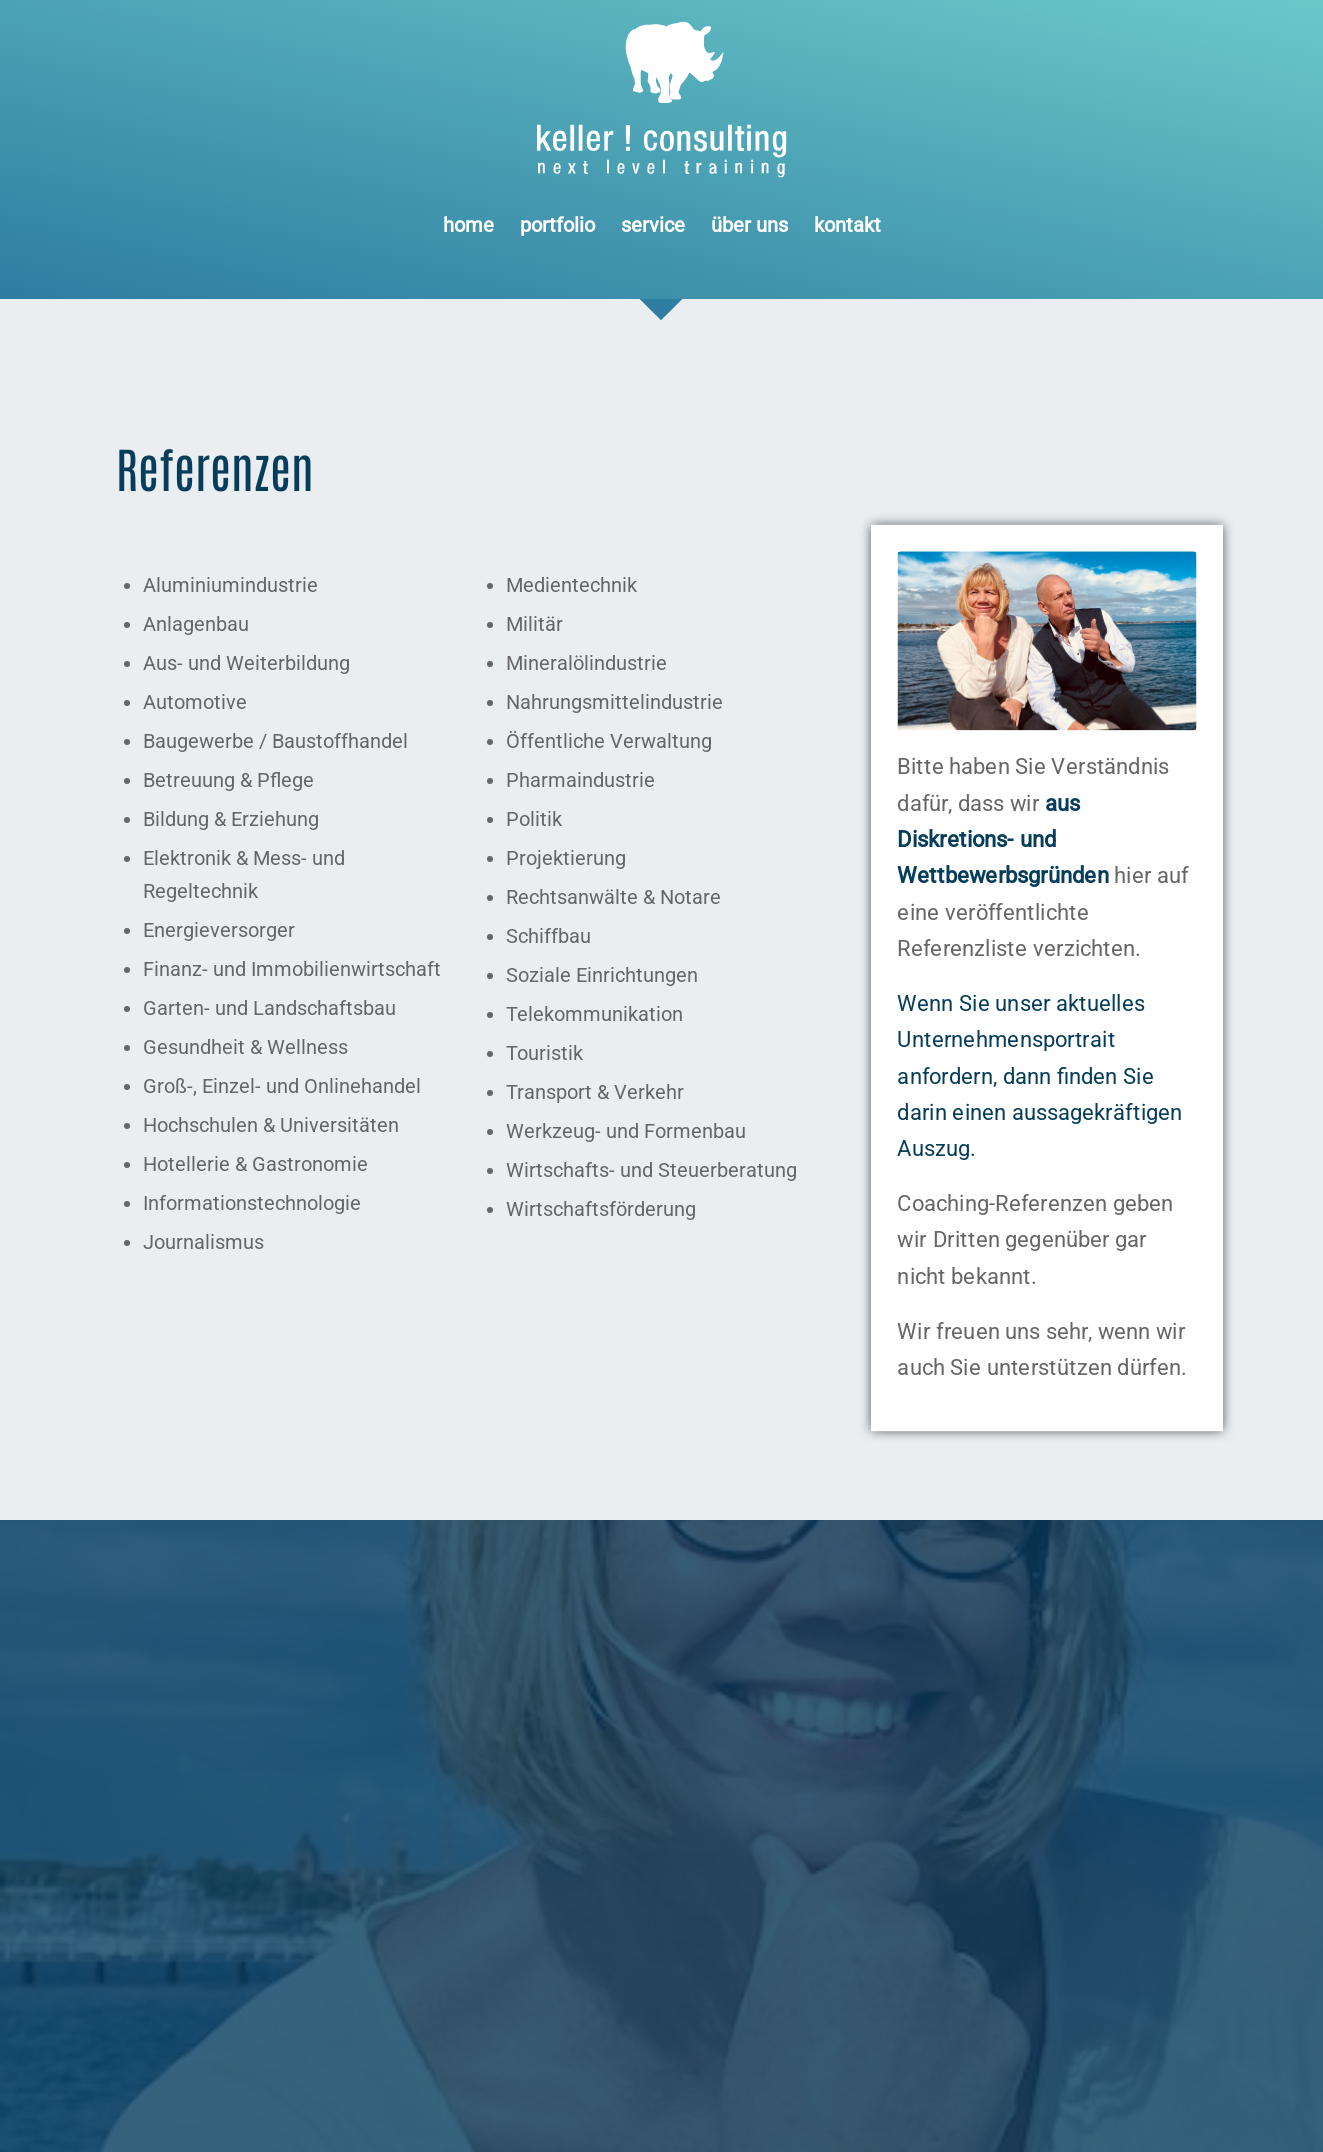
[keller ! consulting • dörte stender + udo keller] (1046, 640)
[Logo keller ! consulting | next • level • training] (661, 100)
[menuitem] (468, 225)
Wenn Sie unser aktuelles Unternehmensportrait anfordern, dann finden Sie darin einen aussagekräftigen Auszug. (1039, 1076)
